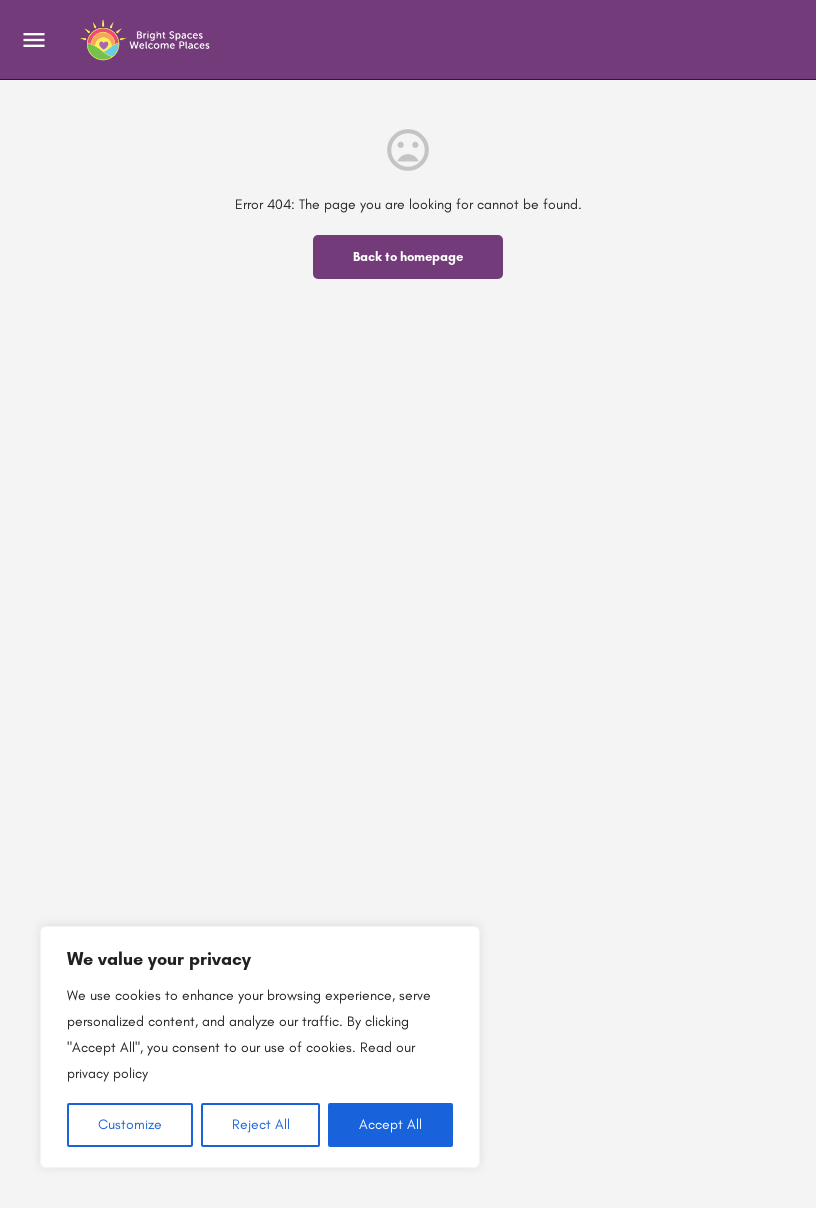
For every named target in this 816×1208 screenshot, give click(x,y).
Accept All (390, 1124)
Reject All (261, 1124)
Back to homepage (408, 256)
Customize (130, 1124)
